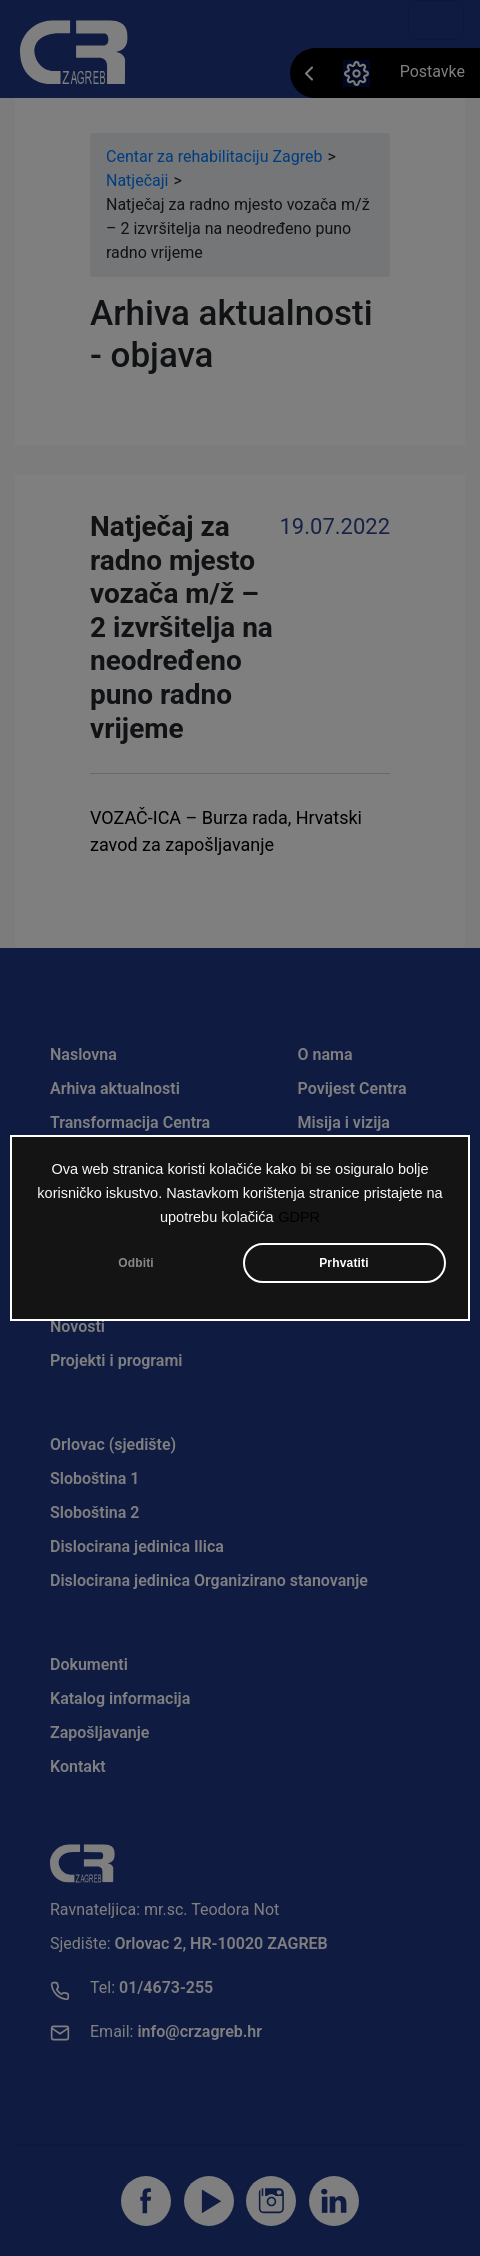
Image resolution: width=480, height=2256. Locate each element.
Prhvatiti (344, 1265)
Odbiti (136, 1265)
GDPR (299, 1219)
